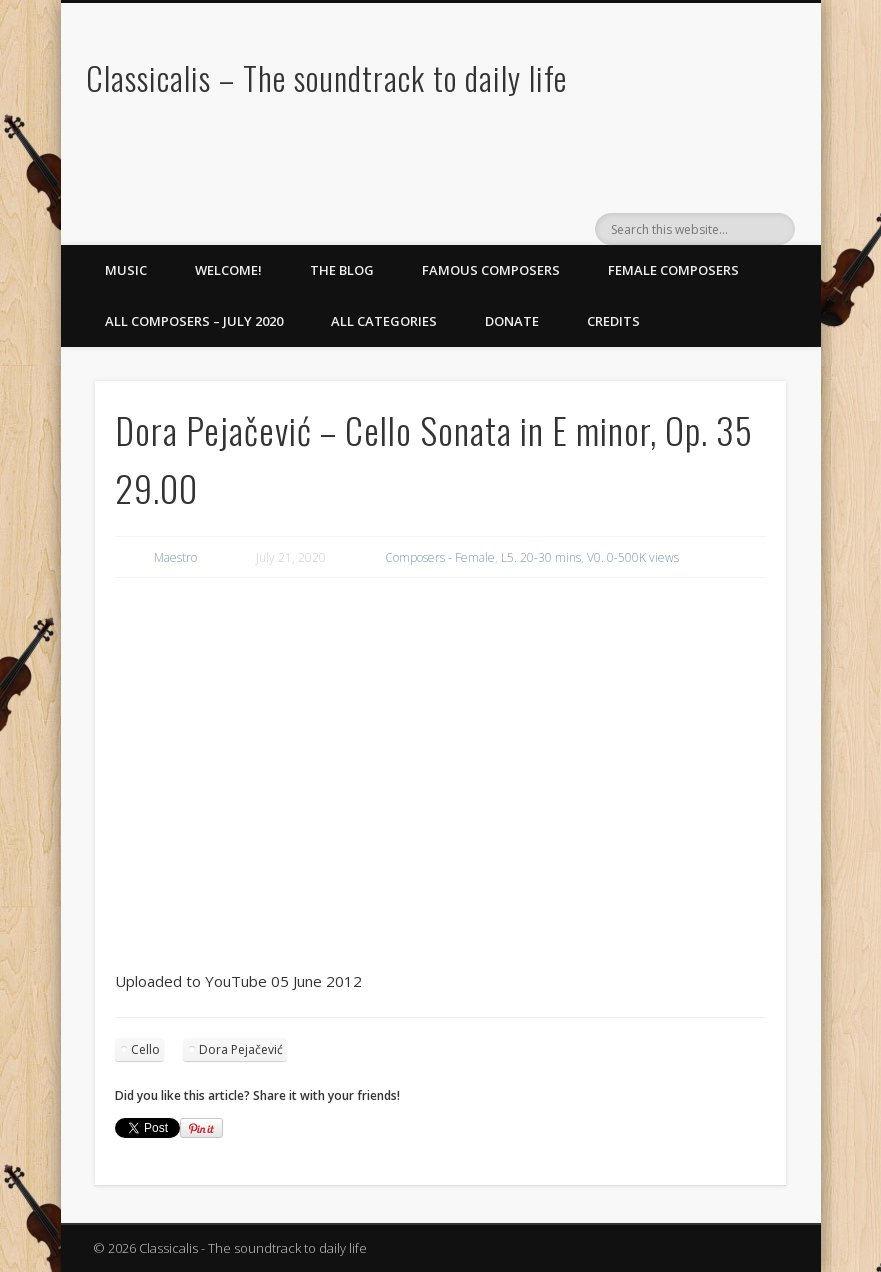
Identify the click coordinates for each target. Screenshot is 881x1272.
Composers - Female (440, 557)
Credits (613, 321)
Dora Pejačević (241, 1049)
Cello (145, 1049)
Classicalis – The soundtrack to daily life (326, 77)
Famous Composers (491, 270)
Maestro (175, 557)
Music (126, 270)
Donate (512, 321)
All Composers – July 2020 (194, 321)
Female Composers (673, 270)
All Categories (384, 321)
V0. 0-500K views (633, 557)
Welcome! (228, 270)
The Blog (342, 270)
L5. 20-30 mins (541, 557)
